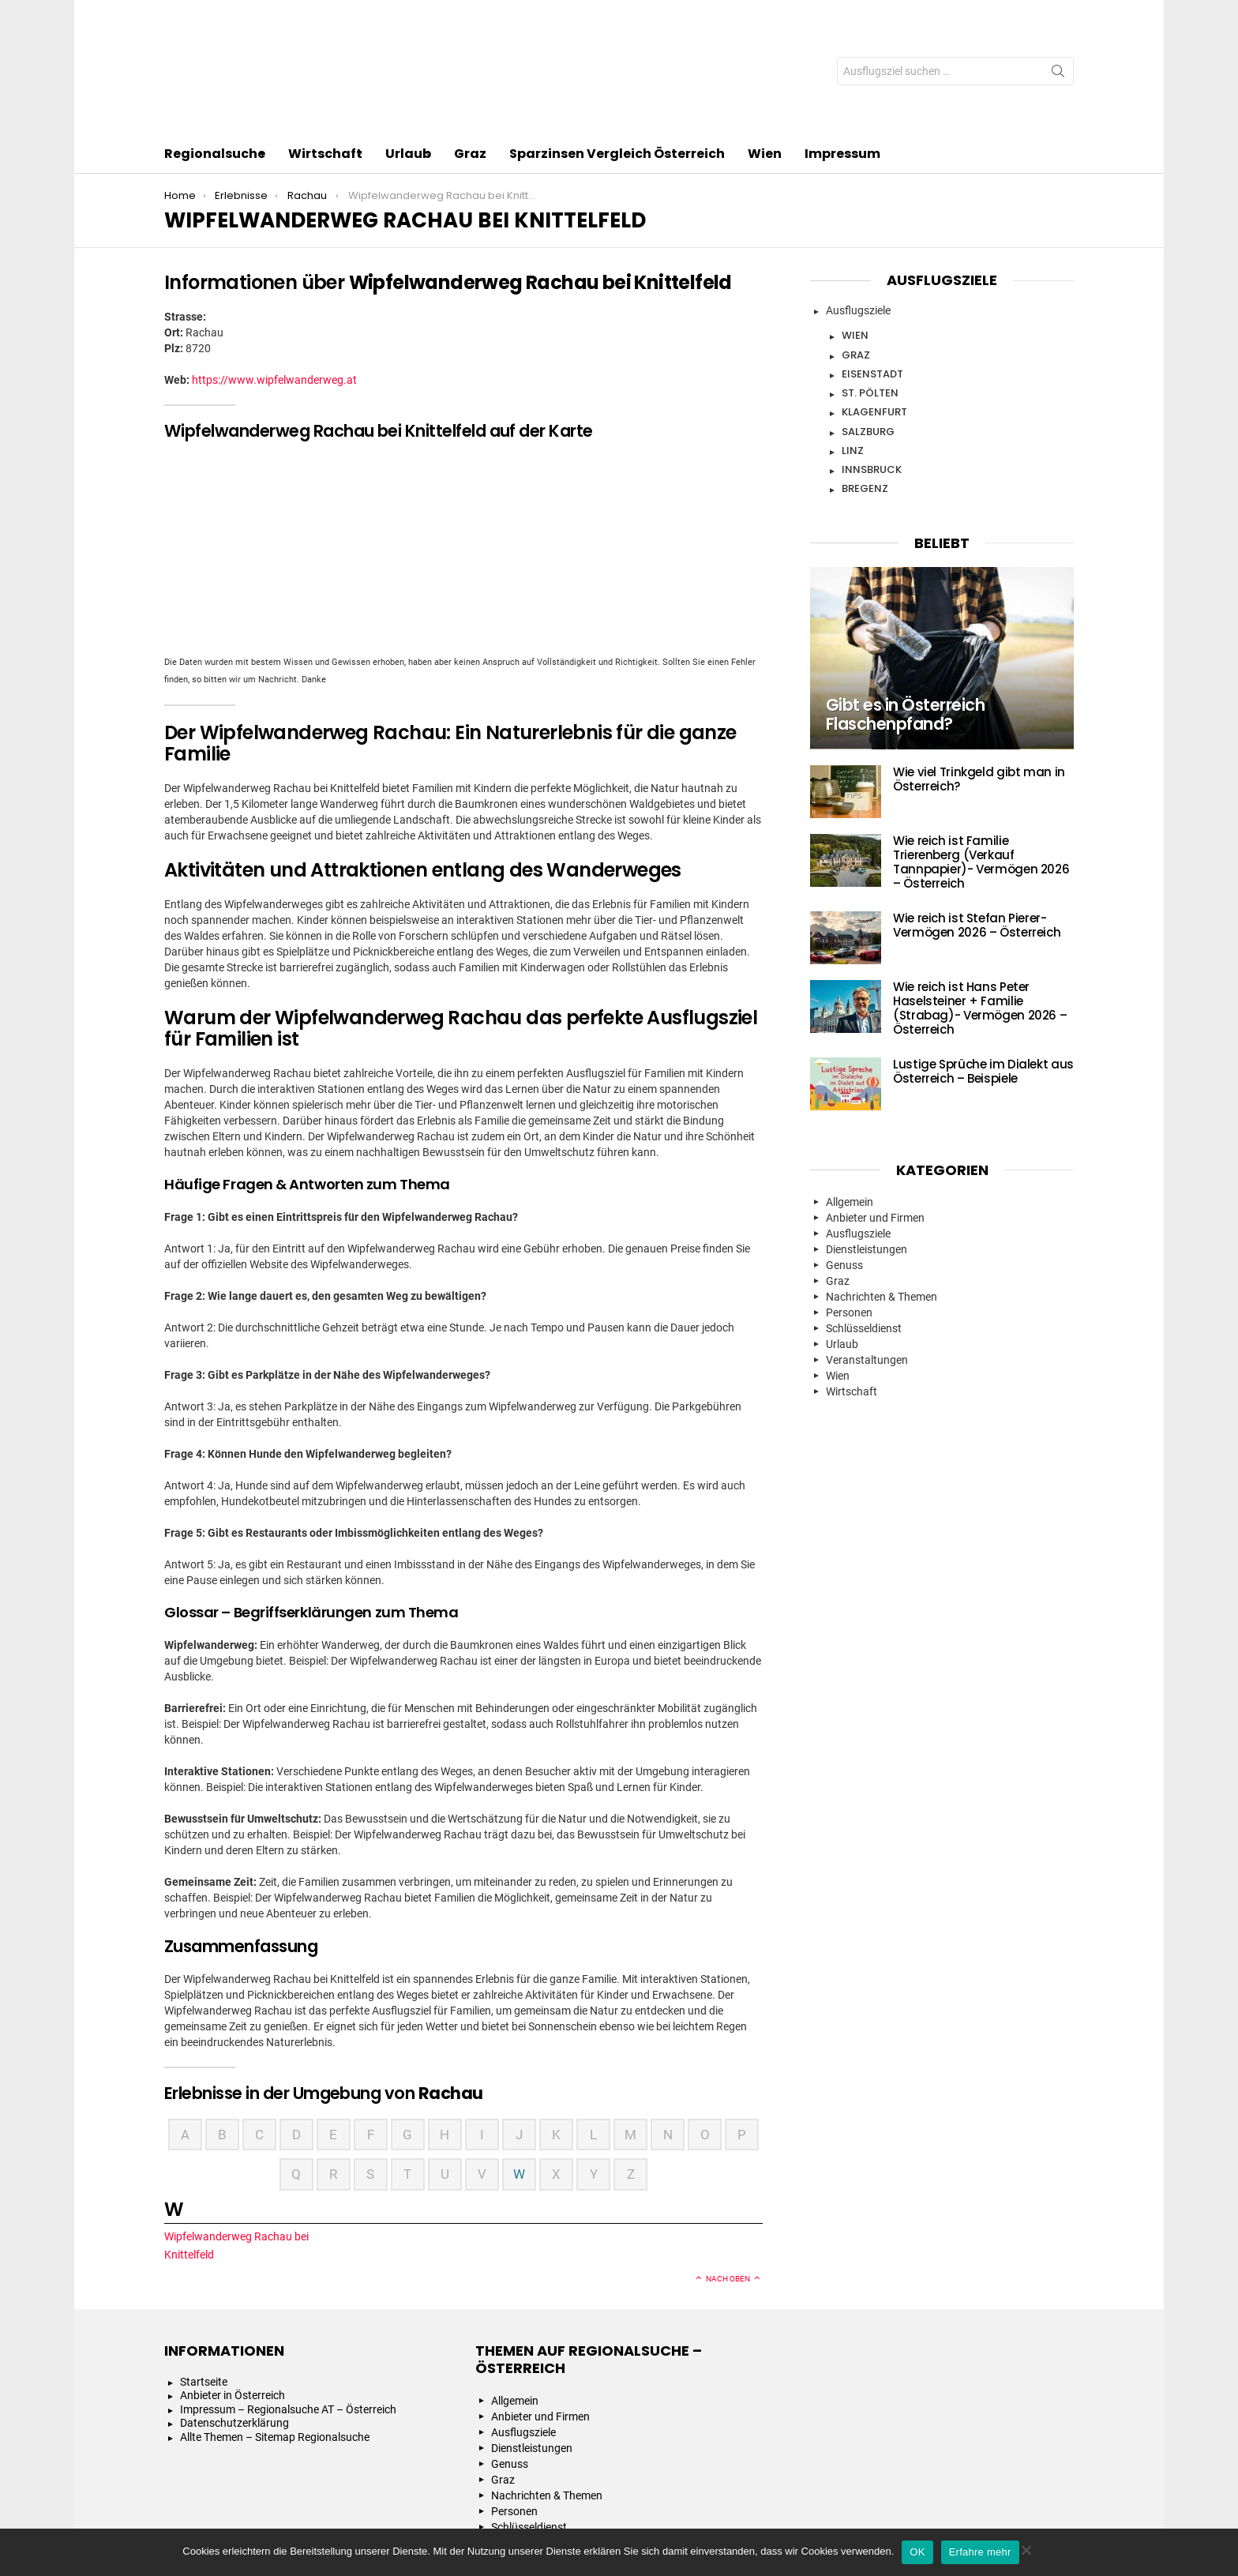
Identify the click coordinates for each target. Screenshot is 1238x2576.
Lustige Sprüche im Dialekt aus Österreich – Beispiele (983, 977)
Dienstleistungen (866, 1155)
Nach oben (728, 2184)
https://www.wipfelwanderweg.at (274, 286)
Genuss (844, 1171)
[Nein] (1025, 2548)
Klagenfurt (874, 317)
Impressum (842, 60)
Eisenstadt (872, 279)
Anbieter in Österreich (232, 2302)
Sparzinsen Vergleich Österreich (617, 60)
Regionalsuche (214, 61)
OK (917, 2552)
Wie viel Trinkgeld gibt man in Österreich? (979, 685)
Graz (470, 60)
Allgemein (849, 1108)
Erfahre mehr (980, 2552)
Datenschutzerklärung (234, 2329)
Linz (853, 356)
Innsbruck (872, 375)
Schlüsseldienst (864, 1234)
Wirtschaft (325, 61)
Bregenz (865, 394)
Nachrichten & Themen (881, 1202)
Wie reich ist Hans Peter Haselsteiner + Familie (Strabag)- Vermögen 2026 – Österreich (980, 914)
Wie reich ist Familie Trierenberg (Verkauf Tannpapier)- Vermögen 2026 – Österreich (981, 768)
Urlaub (408, 61)
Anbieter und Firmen (875, 1123)
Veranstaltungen (867, 1266)
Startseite (203, 2287)
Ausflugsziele (858, 216)
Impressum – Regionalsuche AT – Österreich (288, 2315)
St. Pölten (870, 298)
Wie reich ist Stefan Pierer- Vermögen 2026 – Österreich (976, 831)
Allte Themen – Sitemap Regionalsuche (275, 2343)
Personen (849, 1218)
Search (1058, 27)
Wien (765, 60)
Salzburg (868, 337)
